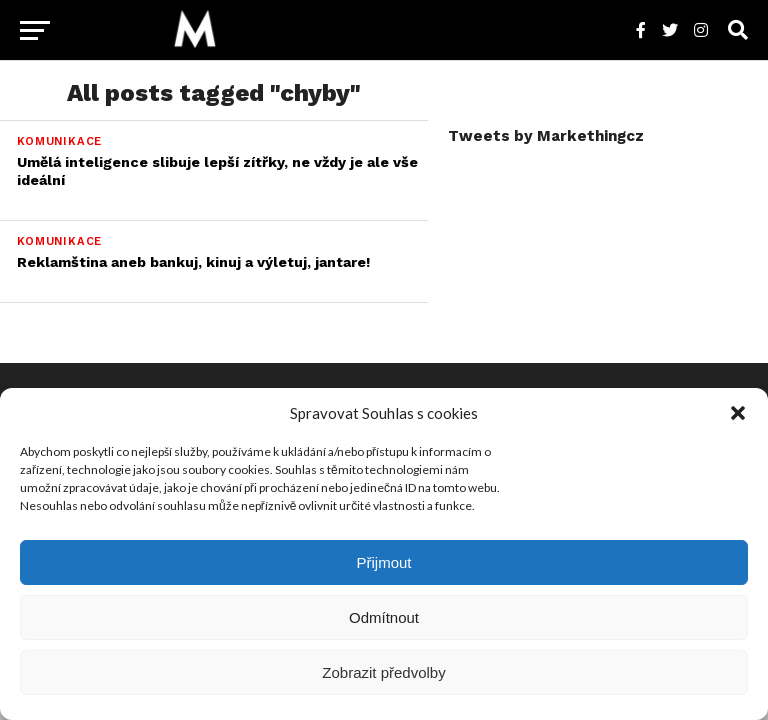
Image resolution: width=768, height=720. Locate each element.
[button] (738, 413)
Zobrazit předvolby (383, 672)
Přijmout (383, 562)
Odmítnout (384, 617)
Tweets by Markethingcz (546, 136)
